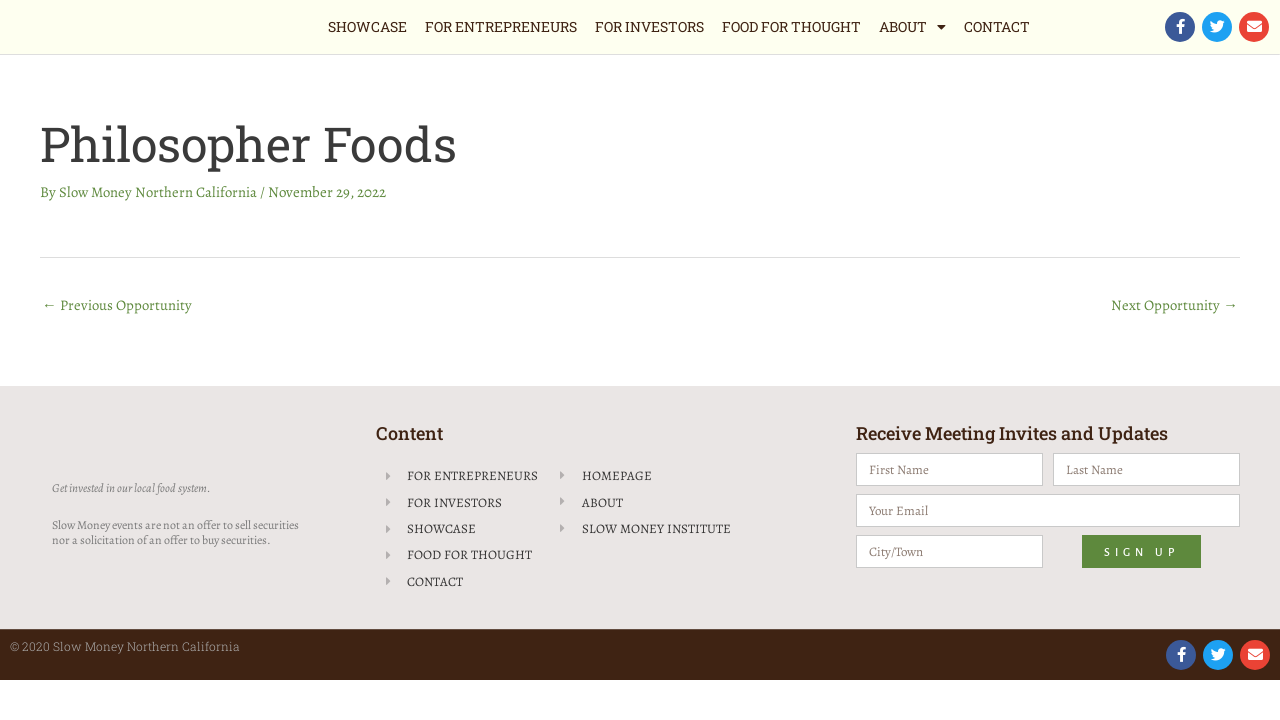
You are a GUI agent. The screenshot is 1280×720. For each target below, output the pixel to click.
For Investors (649, 26)
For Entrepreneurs (501, 26)
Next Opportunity (1174, 305)
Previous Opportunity (117, 305)
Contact (997, 26)
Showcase (367, 26)
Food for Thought (791, 26)
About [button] (912, 27)
